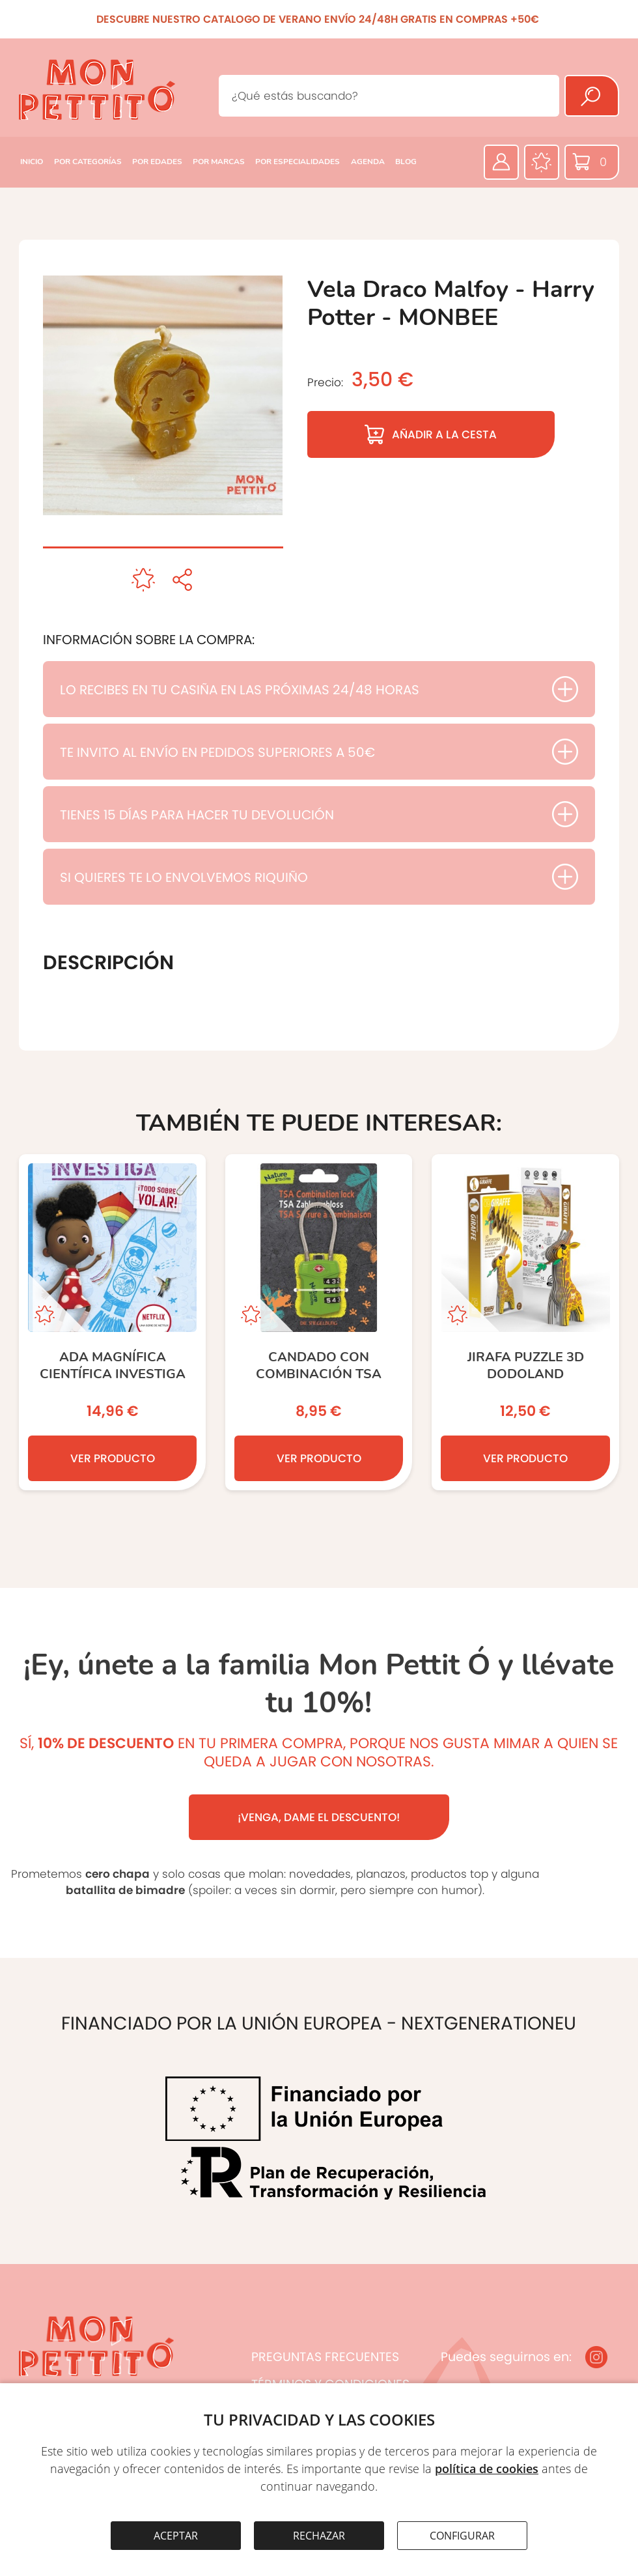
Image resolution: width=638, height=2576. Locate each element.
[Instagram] (596, 2357)
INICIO (31, 161)
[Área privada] (501, 162)
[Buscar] (591, 96)
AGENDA (368, 161)
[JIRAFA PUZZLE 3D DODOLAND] (525, 1322)
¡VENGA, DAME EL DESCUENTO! (319, 1817)
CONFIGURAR (462, 2535)
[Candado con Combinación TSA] (318, 1322)
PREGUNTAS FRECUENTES (325, 2357)
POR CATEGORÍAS (88, 161)
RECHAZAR (319, 2535)
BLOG (406, 161)
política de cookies (486, 2468)
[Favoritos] (541, 162)
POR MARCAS (219, 161)
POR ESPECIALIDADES (297, 161)
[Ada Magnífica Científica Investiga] (112, 1322)
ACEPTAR (176, 2535)
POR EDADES (157, 161)
